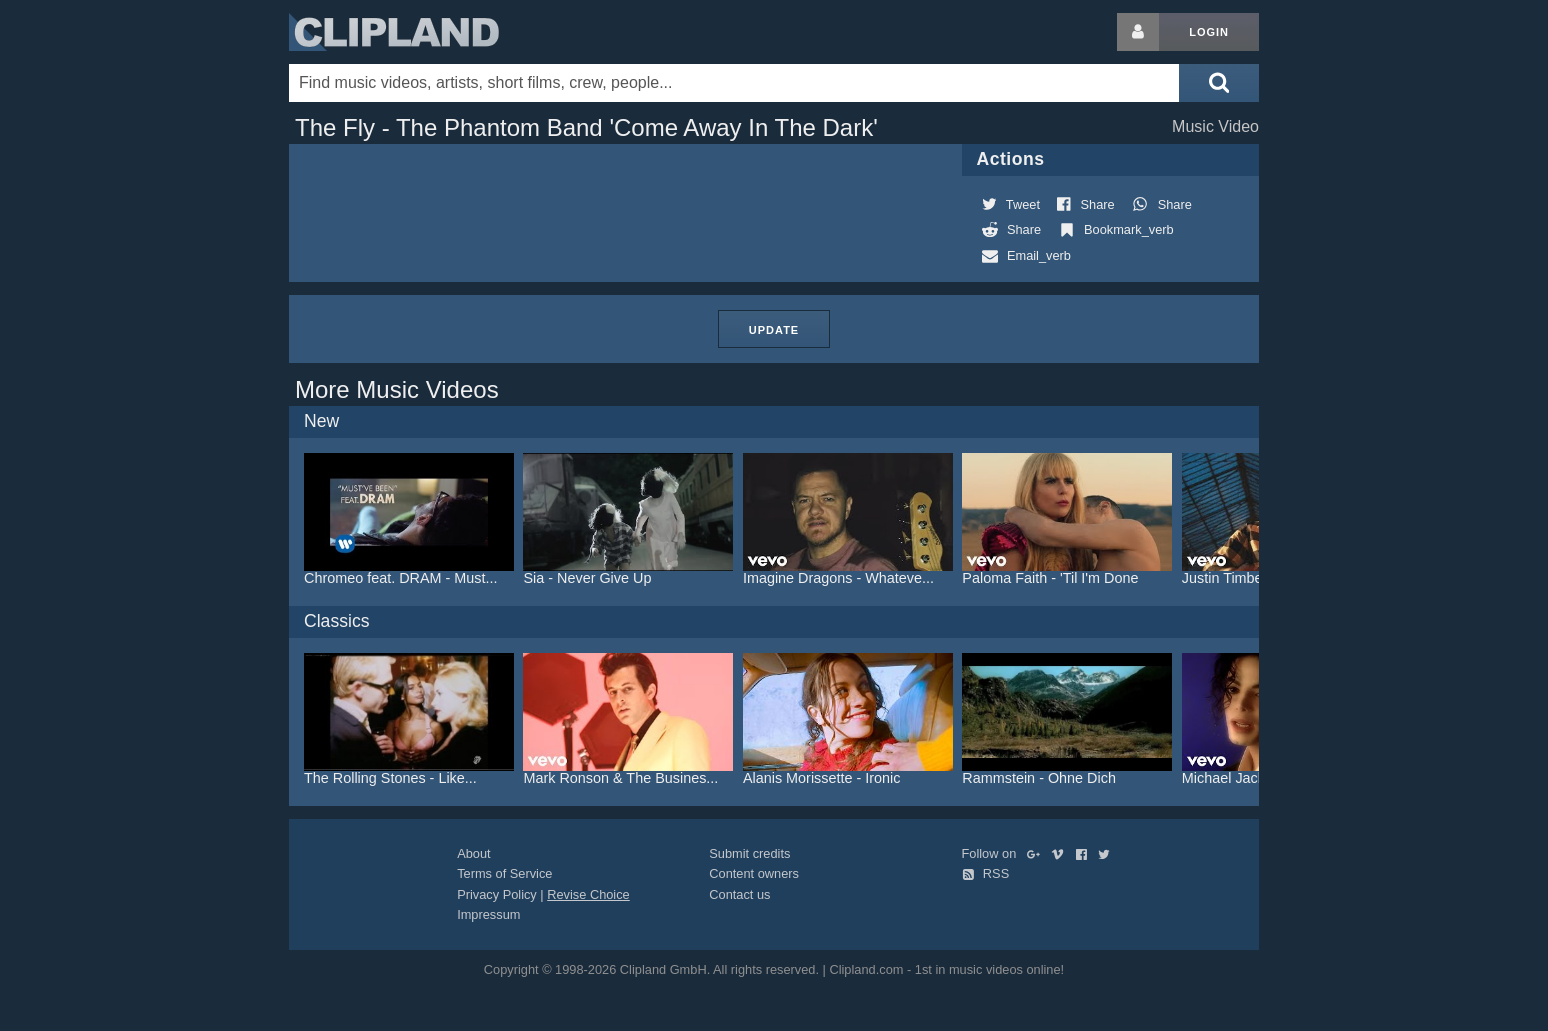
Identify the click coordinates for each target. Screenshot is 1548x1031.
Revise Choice (588, 894)
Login (1209, 32)
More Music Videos (397, 389)
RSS (986, 873)
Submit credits (749, 853)
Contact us (739, 894)
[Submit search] (1219, 83)
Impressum (488, 914)
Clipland (394, 32)
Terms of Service (504, 873)
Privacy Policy (497, 894)
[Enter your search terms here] (734, 83)
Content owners (754, 873)
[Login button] (1138, 32)
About (473, 853)
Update (774, 330)
